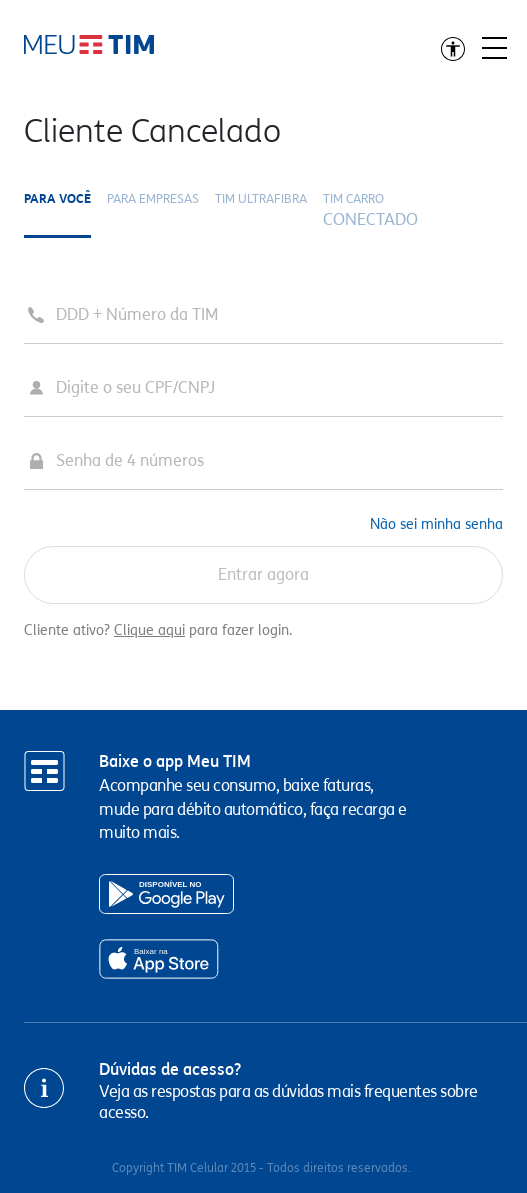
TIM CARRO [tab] (370, 211)
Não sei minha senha (436, 524)
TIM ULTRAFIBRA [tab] (261, 198)
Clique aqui (149, 630)
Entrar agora (263, 574)
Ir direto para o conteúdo (89, 44)
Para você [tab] (57, 198)
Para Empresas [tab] (153, 198)
